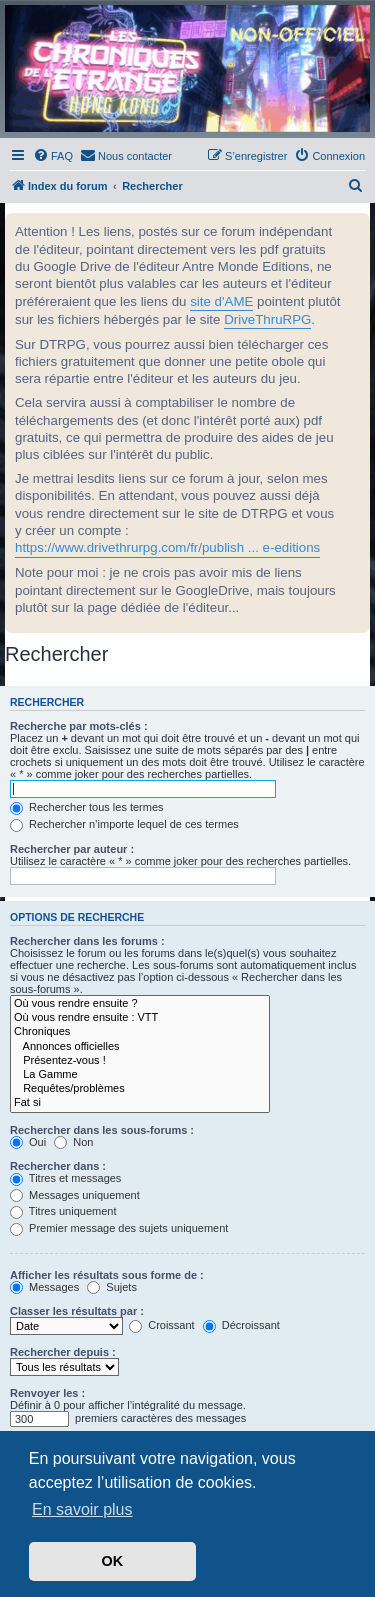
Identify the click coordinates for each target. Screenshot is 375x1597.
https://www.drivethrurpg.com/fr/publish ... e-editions (167, 547)
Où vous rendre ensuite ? (140, 1004)
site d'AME (221, 301)
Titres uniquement (63, 1211)
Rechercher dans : (58, 1166)
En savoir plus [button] (82, 1509)
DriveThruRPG (267, 319)
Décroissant (241, 1325)
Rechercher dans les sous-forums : (102, 1130)
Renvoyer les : (47, 1393)
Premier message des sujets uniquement (119, 1228)
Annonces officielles (140, 1047)
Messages (44, 1287)
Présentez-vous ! (140, 1061)
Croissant (162, 1325)
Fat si (140, 1103)
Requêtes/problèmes (140, 1089)
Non (73, 1142)
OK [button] (113, 1561)
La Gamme (140, 1075)
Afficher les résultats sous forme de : (107, 1275)
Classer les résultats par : (77, 1311)
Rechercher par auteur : (72, 849)
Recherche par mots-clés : (79, 726)
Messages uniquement (75, 1195)
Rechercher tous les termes (87, 807)
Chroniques (140, 1032)
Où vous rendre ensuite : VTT (140, 1018)
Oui (28, 1142)
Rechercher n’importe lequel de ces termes (124, 824)
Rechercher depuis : (63, 1352)
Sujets (112, 1287)
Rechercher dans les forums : (87, 941)
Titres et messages (65, 1178)
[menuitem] (53, 156)
